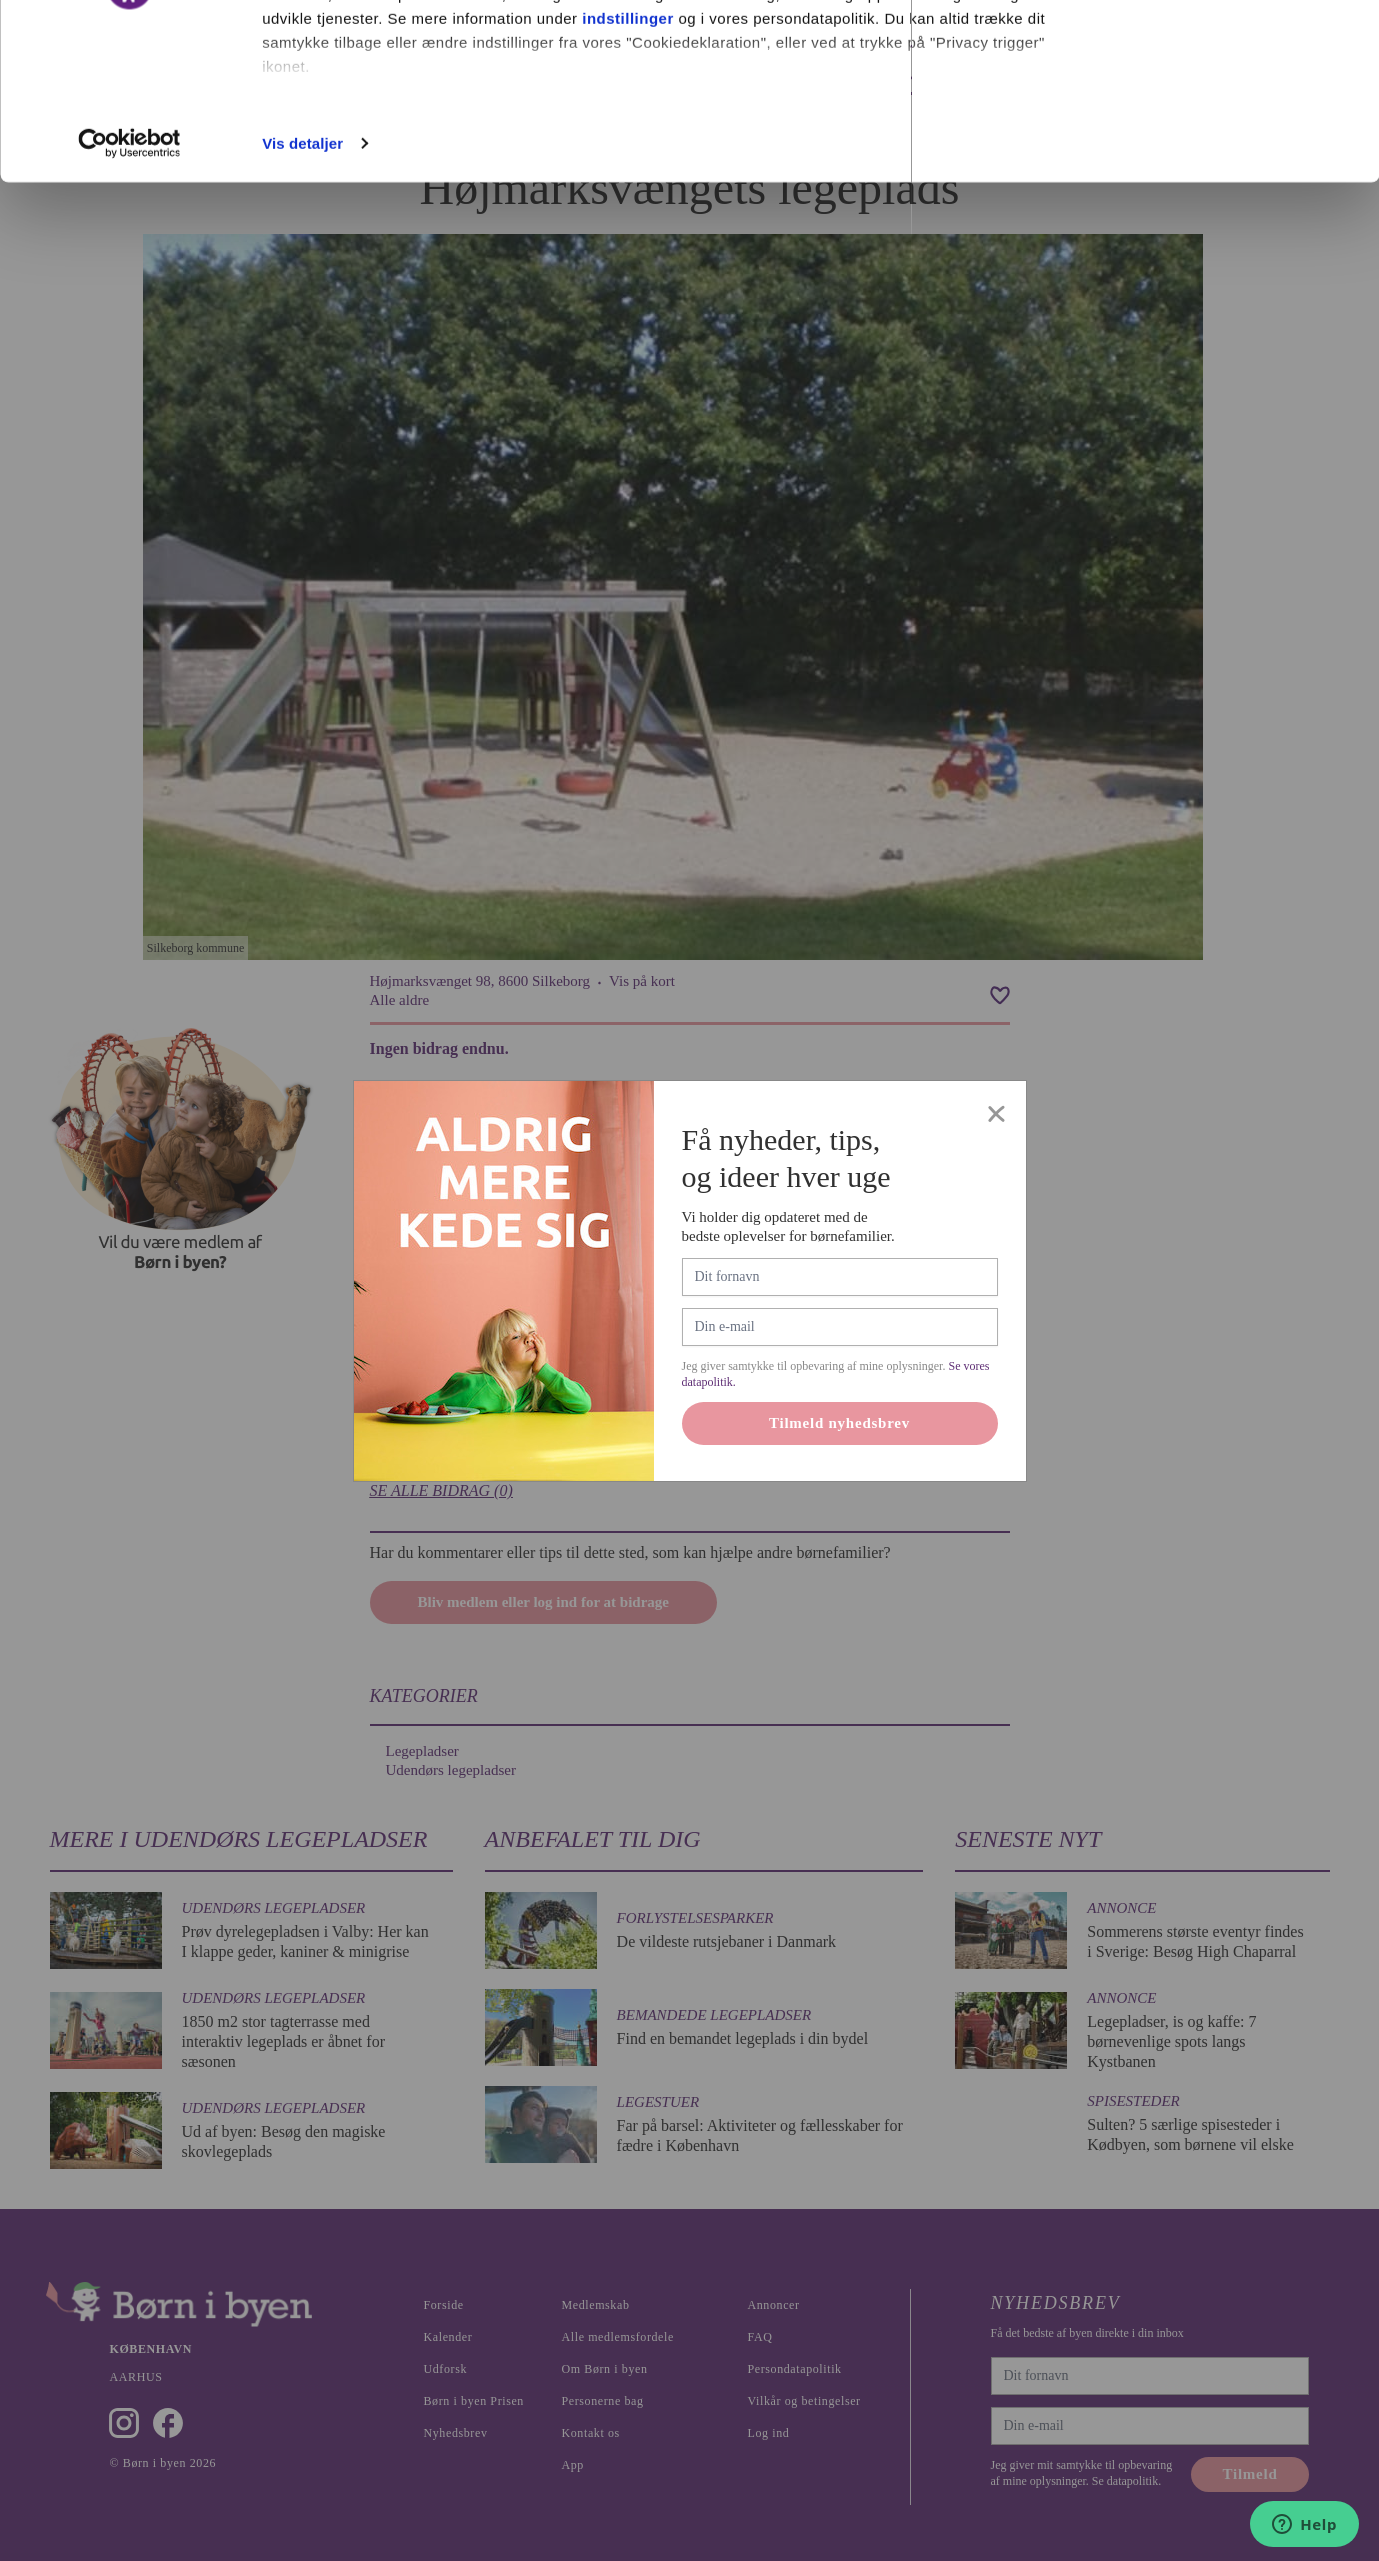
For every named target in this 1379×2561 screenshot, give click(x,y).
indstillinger (628, 168)
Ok (1212, 52)
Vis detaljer (302, 293)
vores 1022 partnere (378, 72)
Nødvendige (1212, 118)
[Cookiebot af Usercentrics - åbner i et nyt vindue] (129, 294)
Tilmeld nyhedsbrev (839, 1485)
